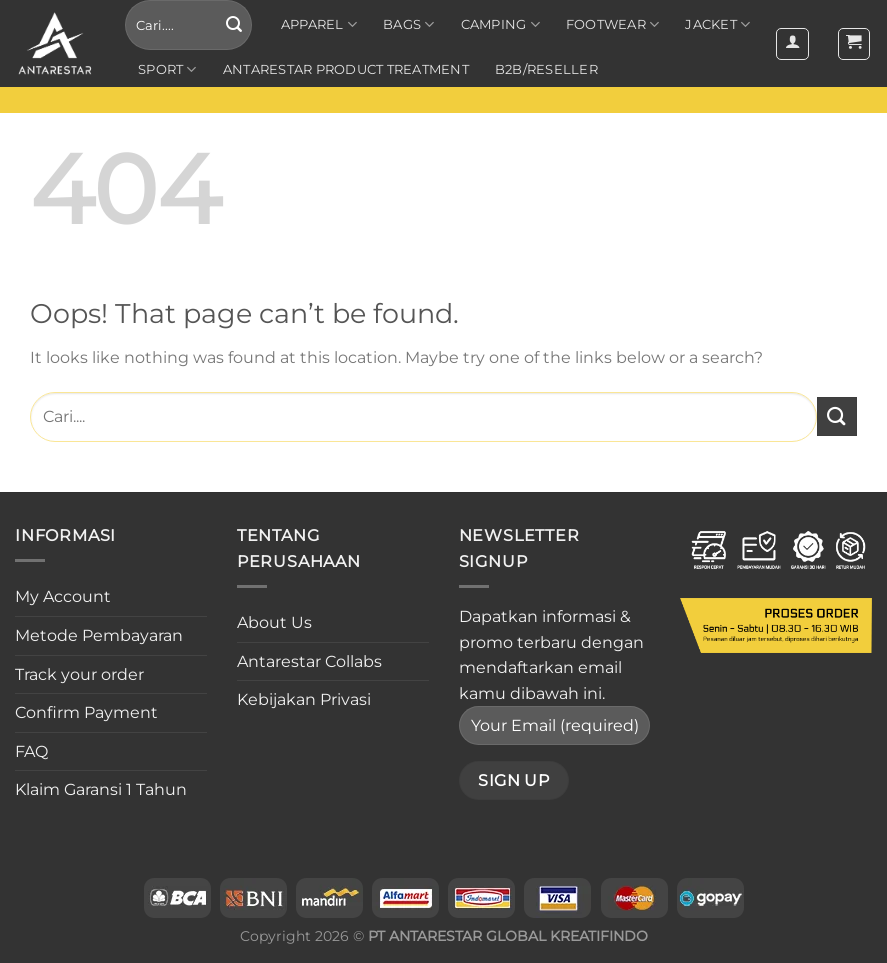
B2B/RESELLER (546, 69)
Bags (408, 24)
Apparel (319, 24)
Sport (167, 69)
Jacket (717, 24)
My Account (63, 596)
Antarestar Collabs (309, 661)
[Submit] (234, 25)
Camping (500, 24)
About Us (274, 622)
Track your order (79, 674)
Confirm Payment (86, 712)
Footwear (613, 24)
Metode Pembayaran (99, 635)
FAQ (31, 751)
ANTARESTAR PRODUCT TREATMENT (346, 69)
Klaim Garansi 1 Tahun (101, 789)
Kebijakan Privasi (304, 699)
